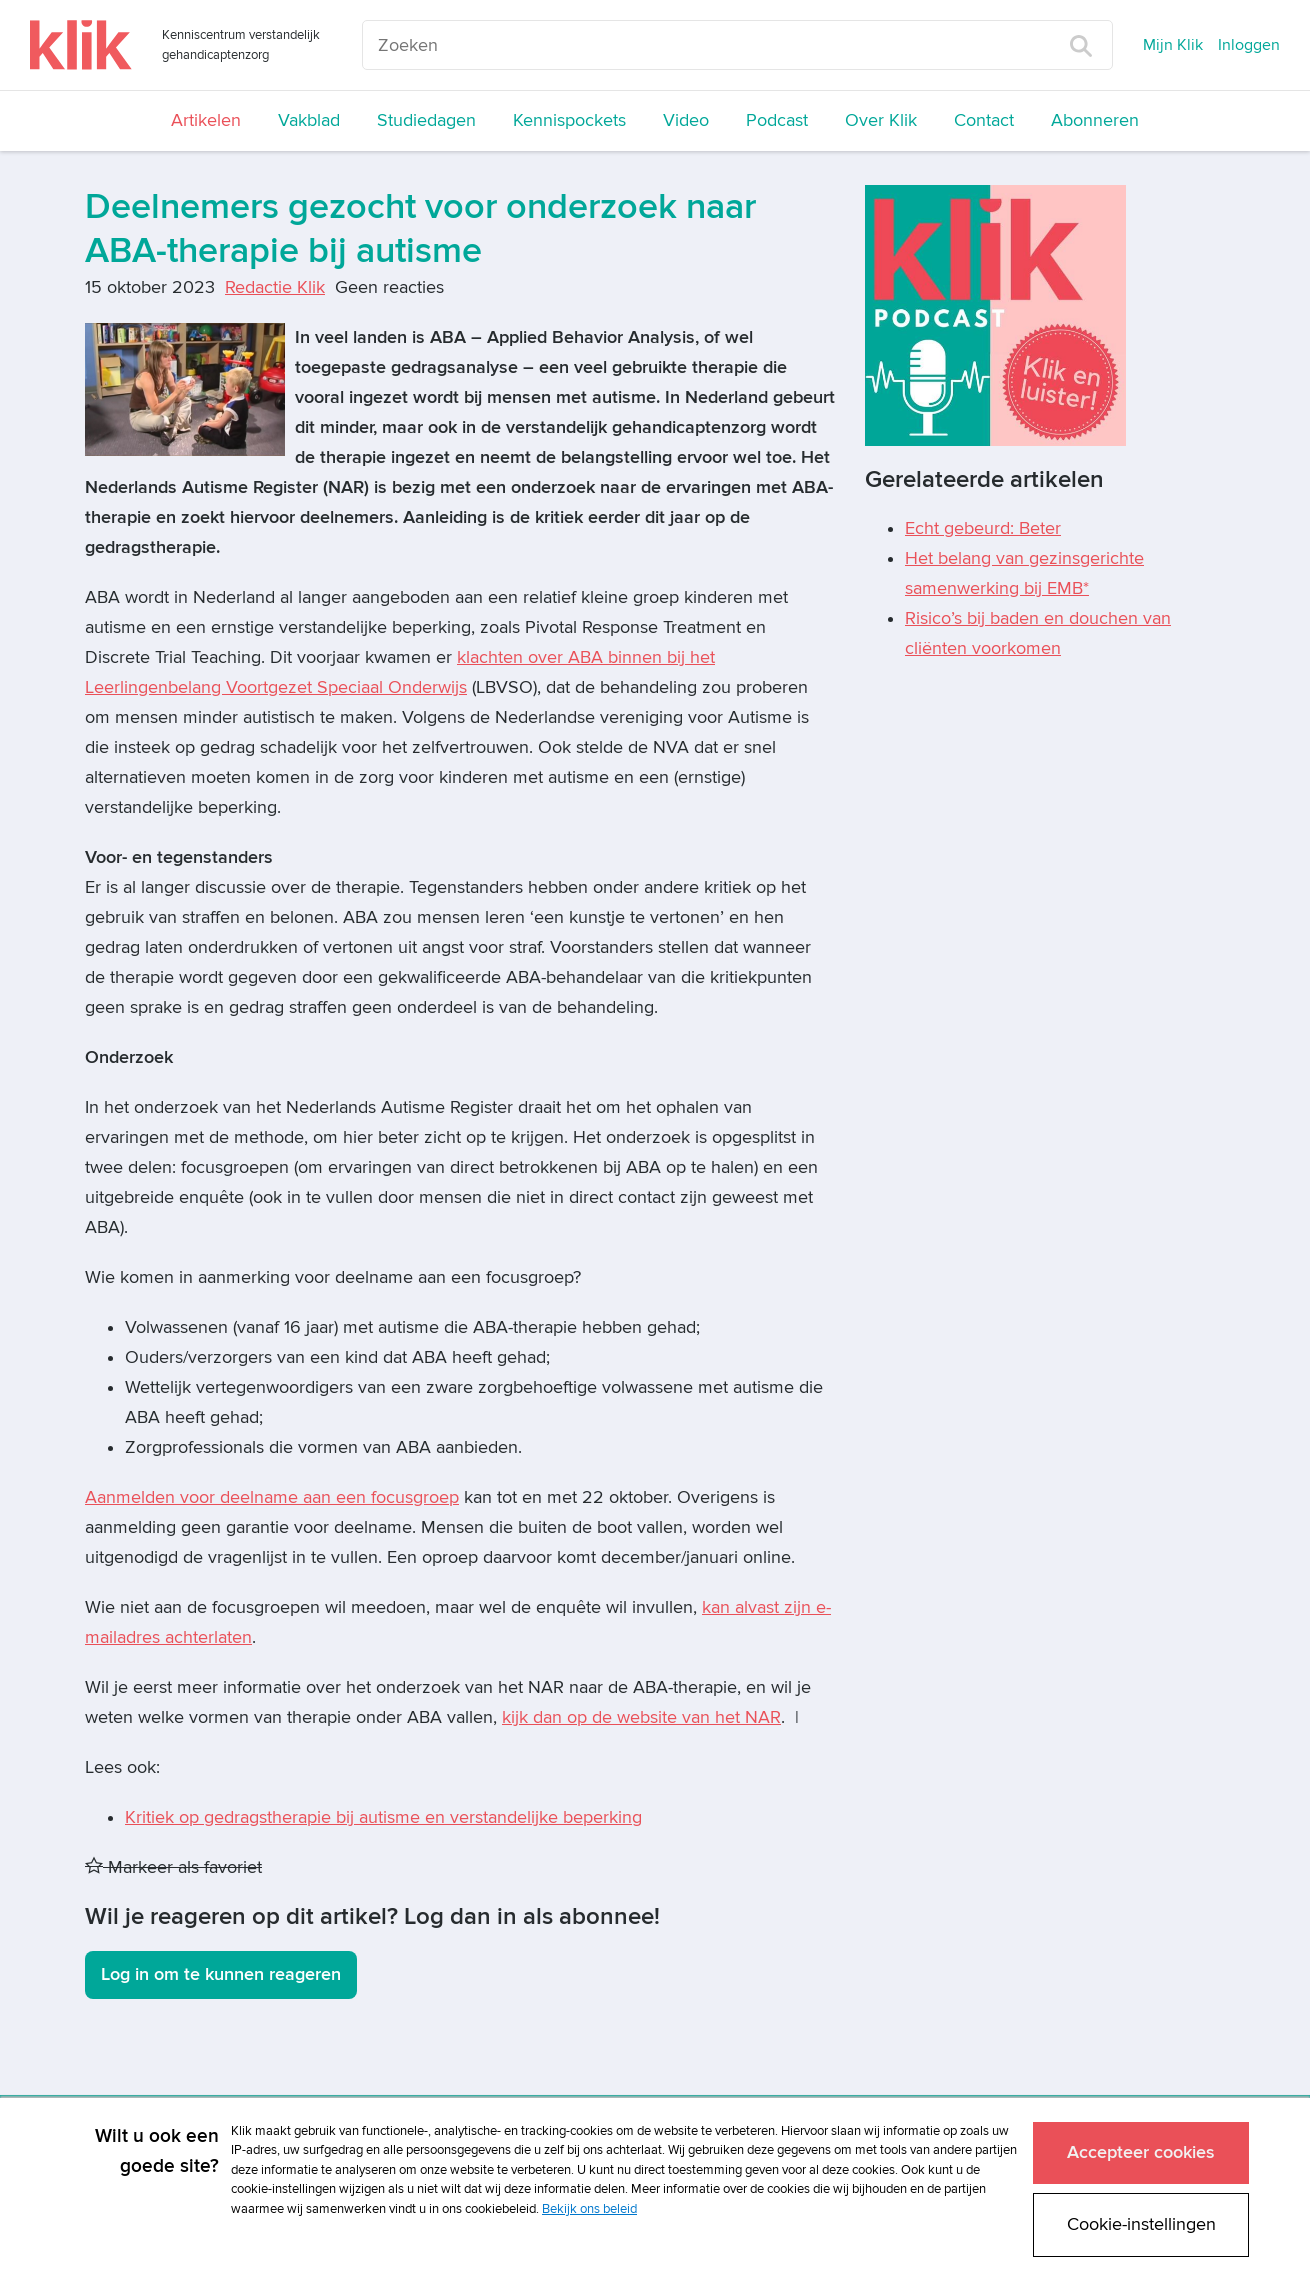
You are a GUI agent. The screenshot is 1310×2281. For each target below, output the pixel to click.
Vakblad (309, 120)
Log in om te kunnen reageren (221, 1974)
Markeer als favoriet (173, 1867)
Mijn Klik (1173, 45)
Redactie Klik (275, 287)
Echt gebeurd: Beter (983, 528)
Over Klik (881, 120)
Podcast (777, 120)
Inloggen (1249, 45)
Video (686, 120)
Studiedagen (426, 120)
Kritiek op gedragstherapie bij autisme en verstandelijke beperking (383, 1817)
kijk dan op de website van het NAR (641, 1717)
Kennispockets (569, 120)
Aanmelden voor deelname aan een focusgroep (272, 1497)
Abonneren (1095, 120)
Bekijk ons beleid (589, 2208)
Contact (984, 120)
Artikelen (206, 120)
